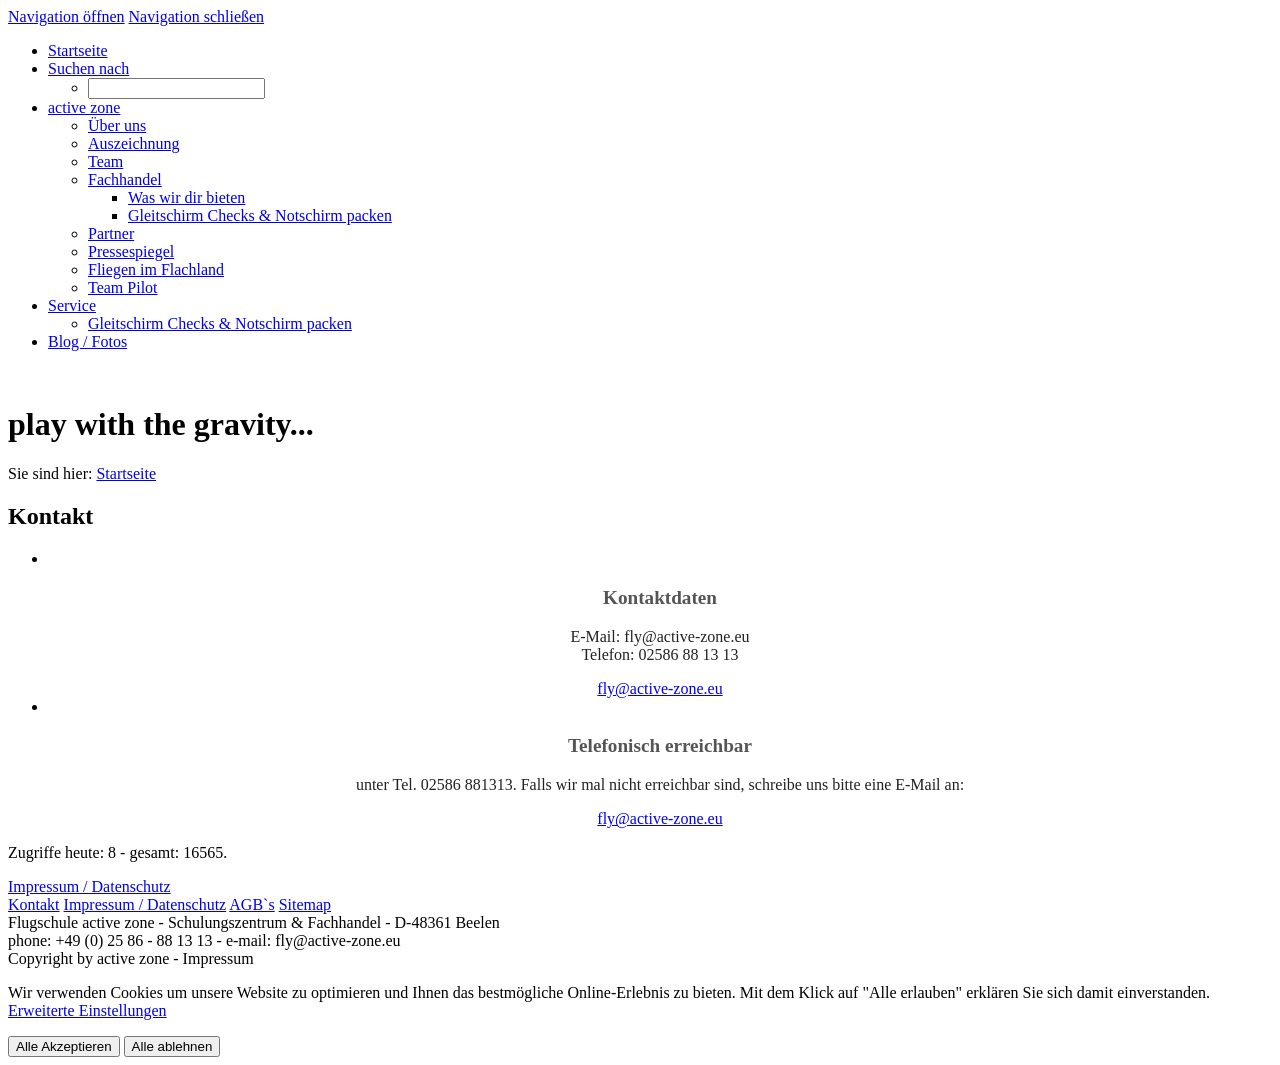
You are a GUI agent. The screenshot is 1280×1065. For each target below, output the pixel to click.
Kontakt (34, 904)
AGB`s (251, 904)
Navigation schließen (197, 16)
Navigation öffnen (66, 16)
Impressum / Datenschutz (145, 904)
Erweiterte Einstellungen (87, 1010)
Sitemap (305, 904)
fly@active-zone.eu (659, 688)
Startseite (126, 473)
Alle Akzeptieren (64, 1046)
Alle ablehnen (172, 1046)
